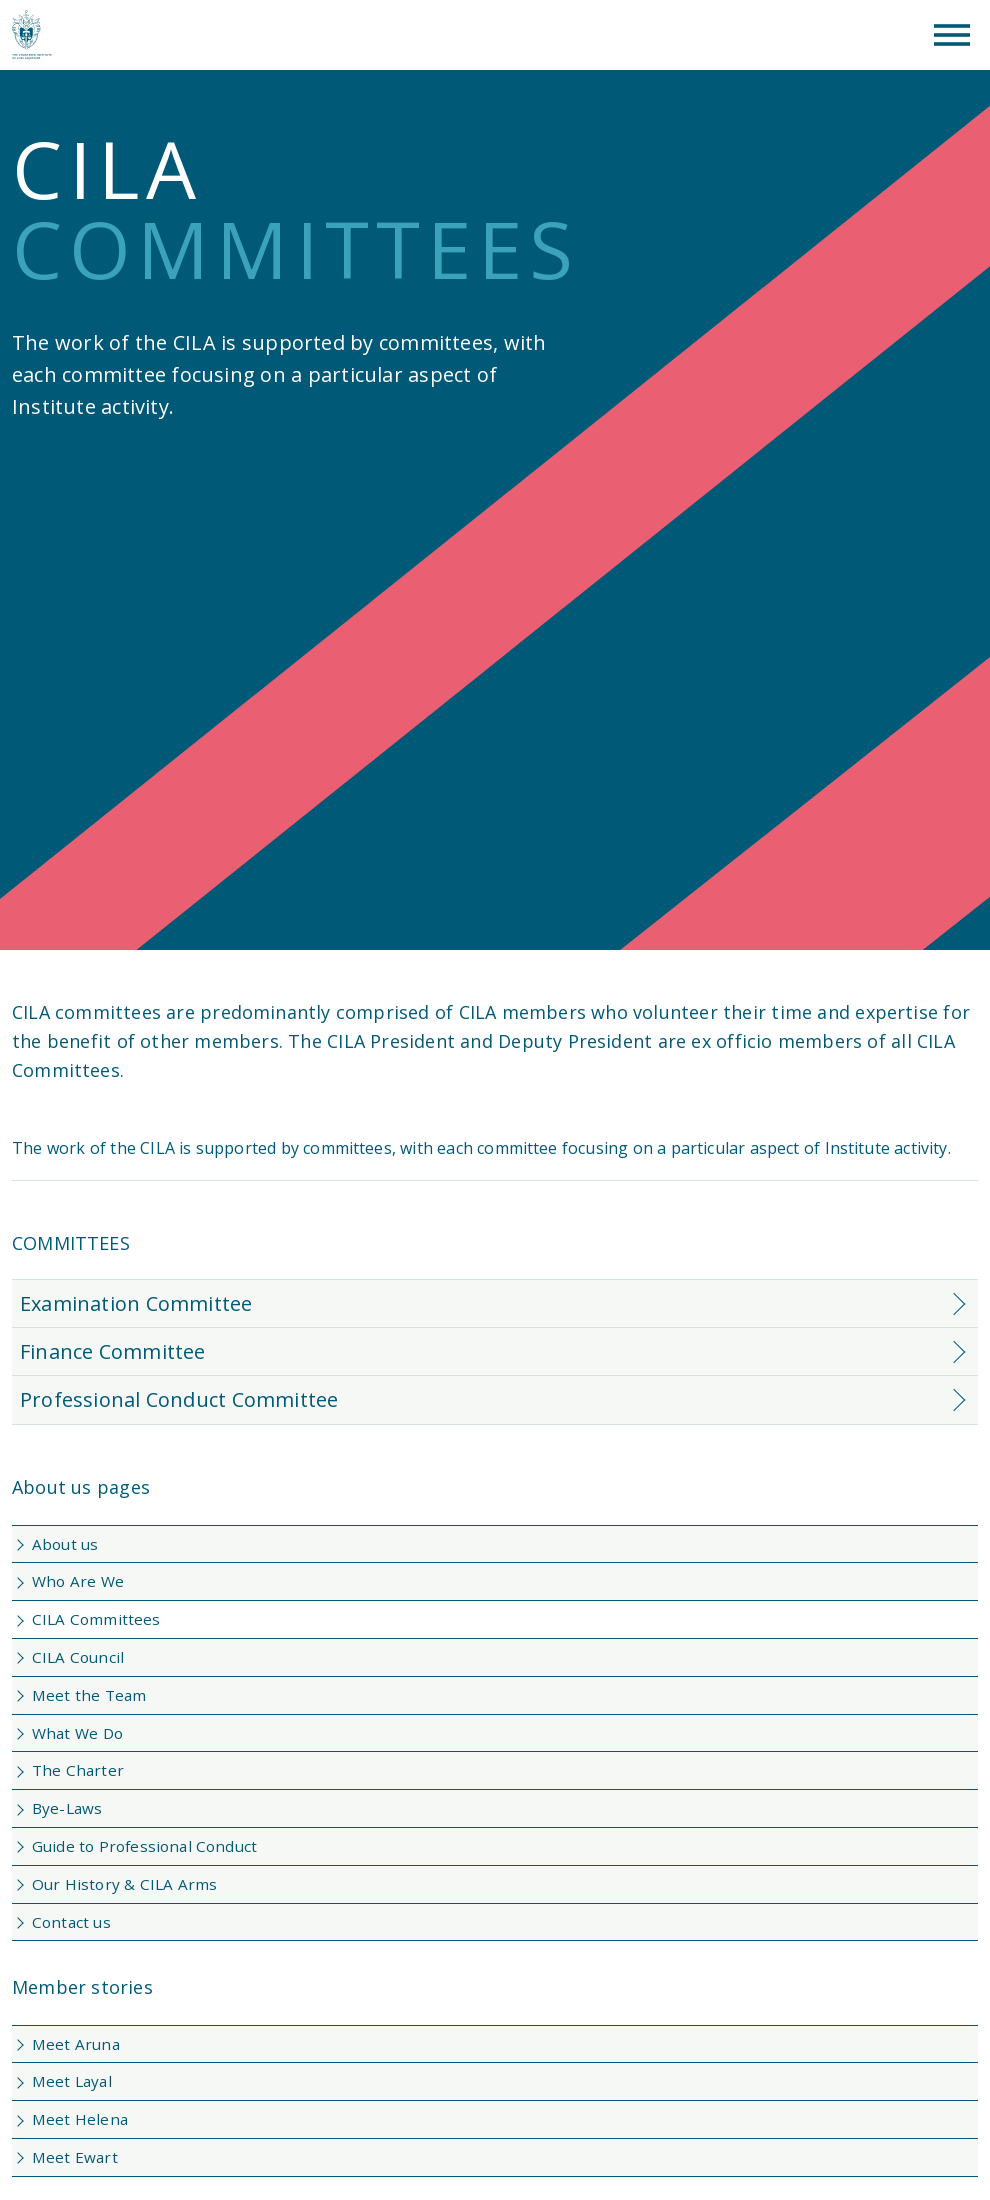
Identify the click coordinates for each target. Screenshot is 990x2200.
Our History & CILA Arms (124, 1884)
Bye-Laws (67, 1808)
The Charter (78, 1770)
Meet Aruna (76, 2044)
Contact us (71, 1922)
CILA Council (78, 1657)
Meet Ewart (75, 2157)
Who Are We (78, 1581)
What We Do (77, 1733)
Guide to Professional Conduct (144, 1846)
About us (65, 1544)
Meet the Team (89, 1695)
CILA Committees (96, 1619)
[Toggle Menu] (952, 35)
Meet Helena (80, 2119)
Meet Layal (72, 2081)
